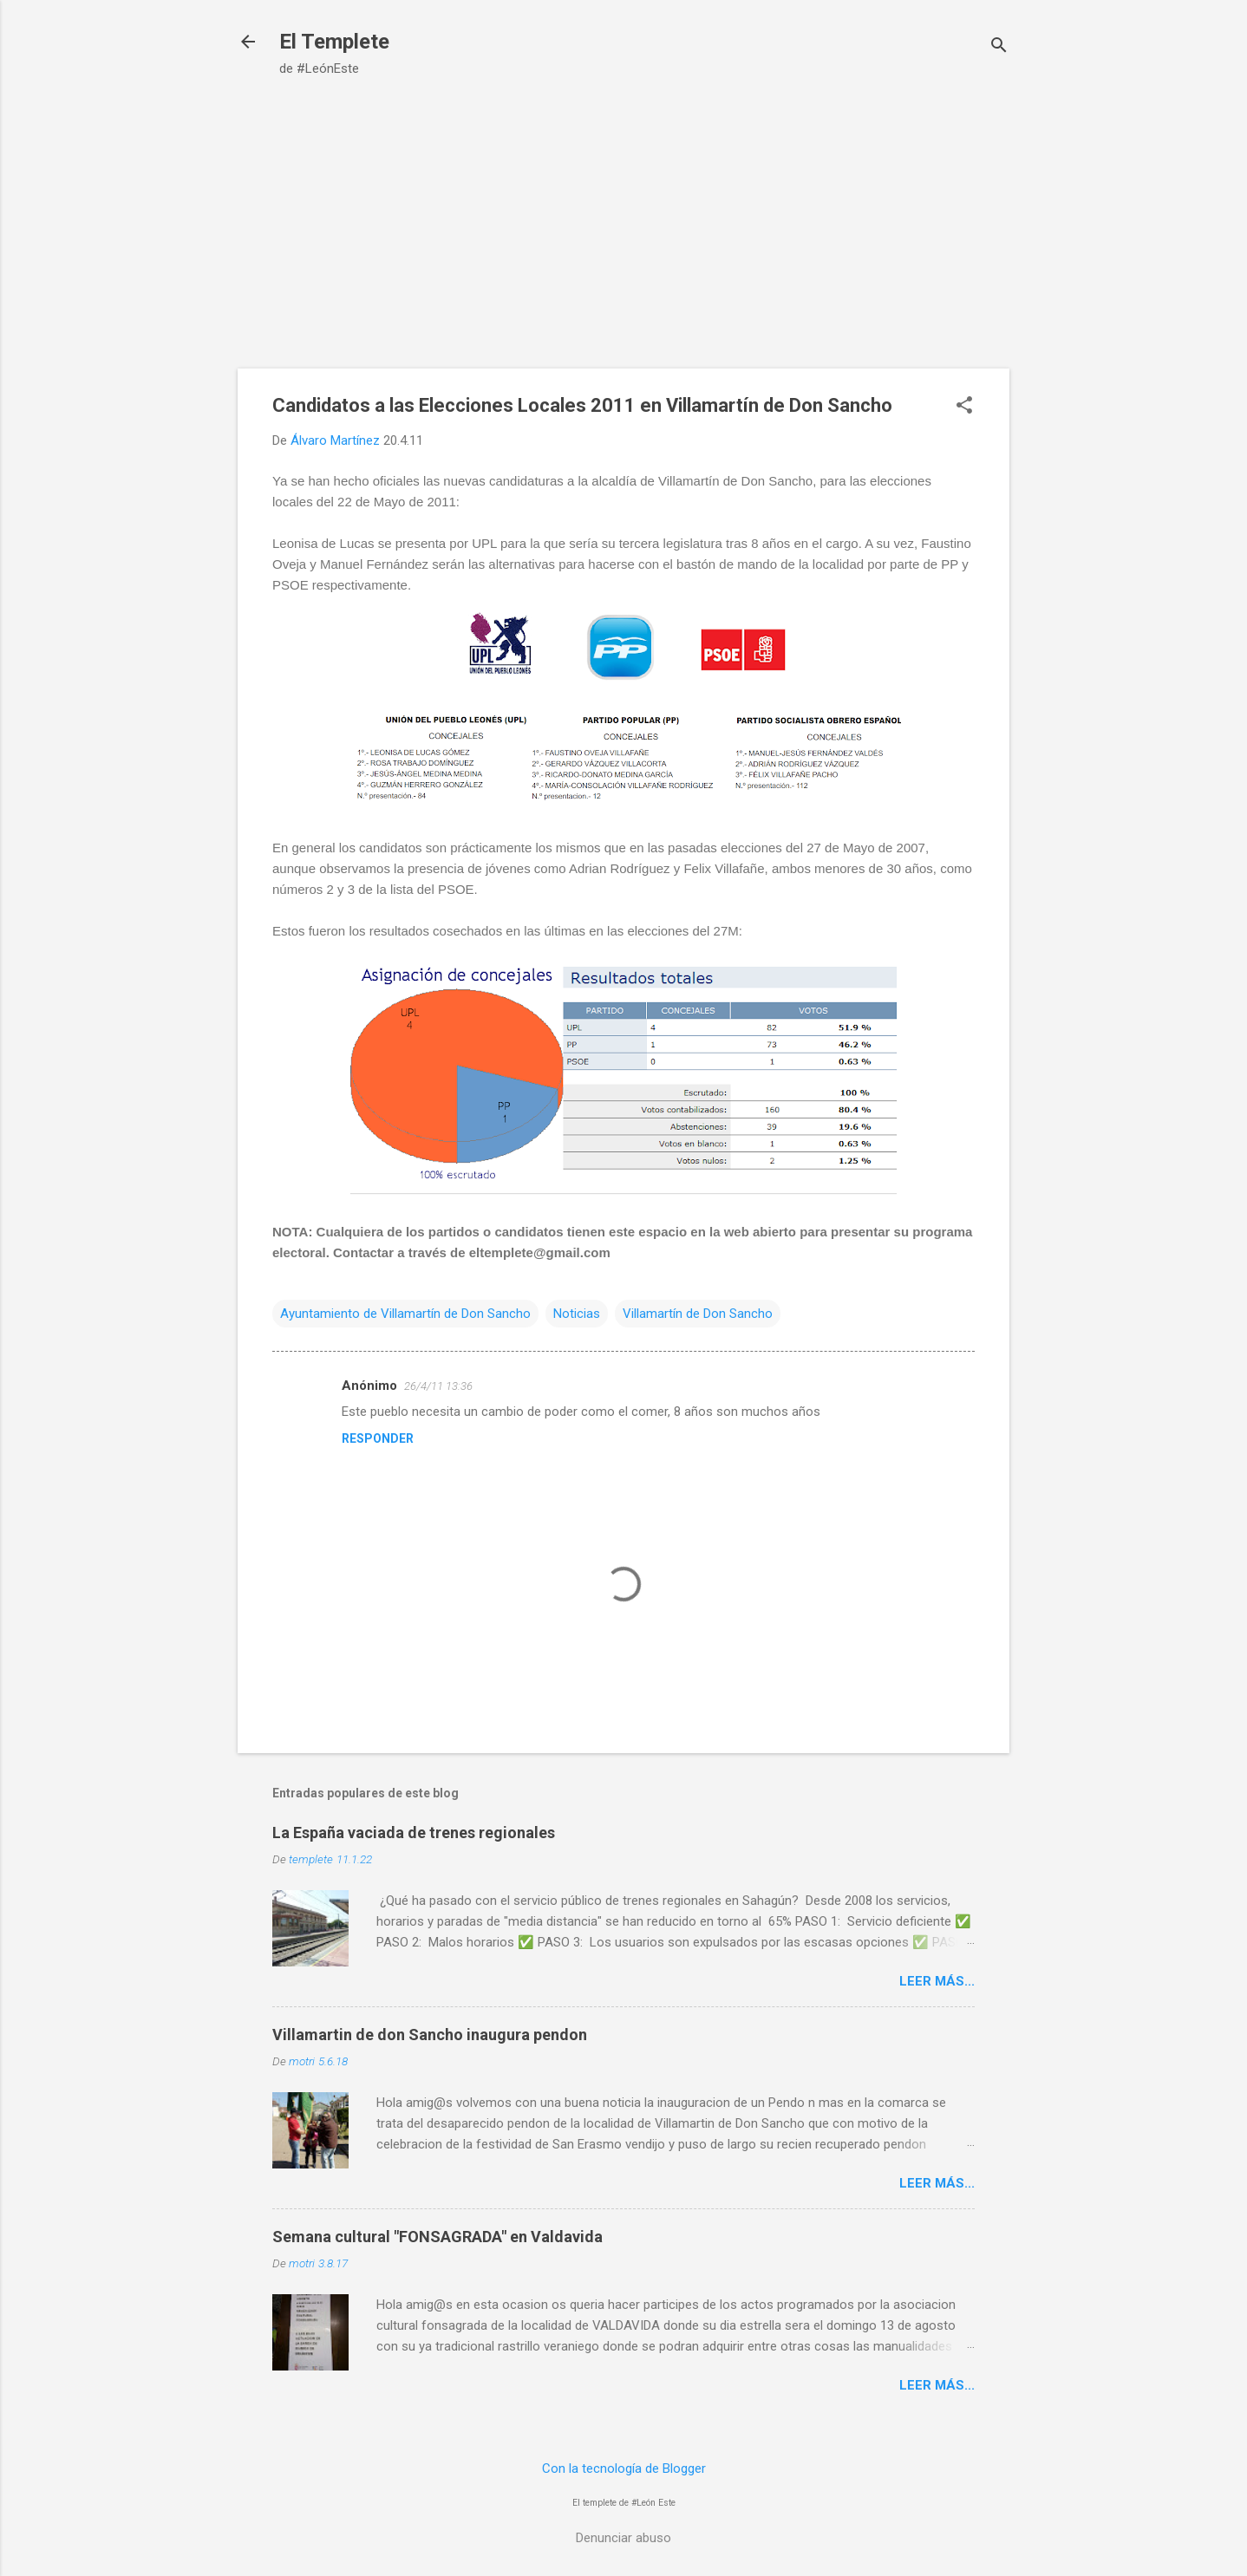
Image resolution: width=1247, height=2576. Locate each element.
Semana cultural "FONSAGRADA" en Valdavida (437, 2236)
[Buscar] (999, 47)
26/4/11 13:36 (438, 1385)
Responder (378, 1438)
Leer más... (937, 1981)
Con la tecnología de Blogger (624, 2468)
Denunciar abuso (623, 2538)
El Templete (334, 41)
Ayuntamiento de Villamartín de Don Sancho (405, 1313)
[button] (964, 407)
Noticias (576, 1313)
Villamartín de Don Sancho (698, 1313)
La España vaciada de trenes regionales (413, 1832)
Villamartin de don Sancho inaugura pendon (429, 2034)
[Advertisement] (623, 238)
